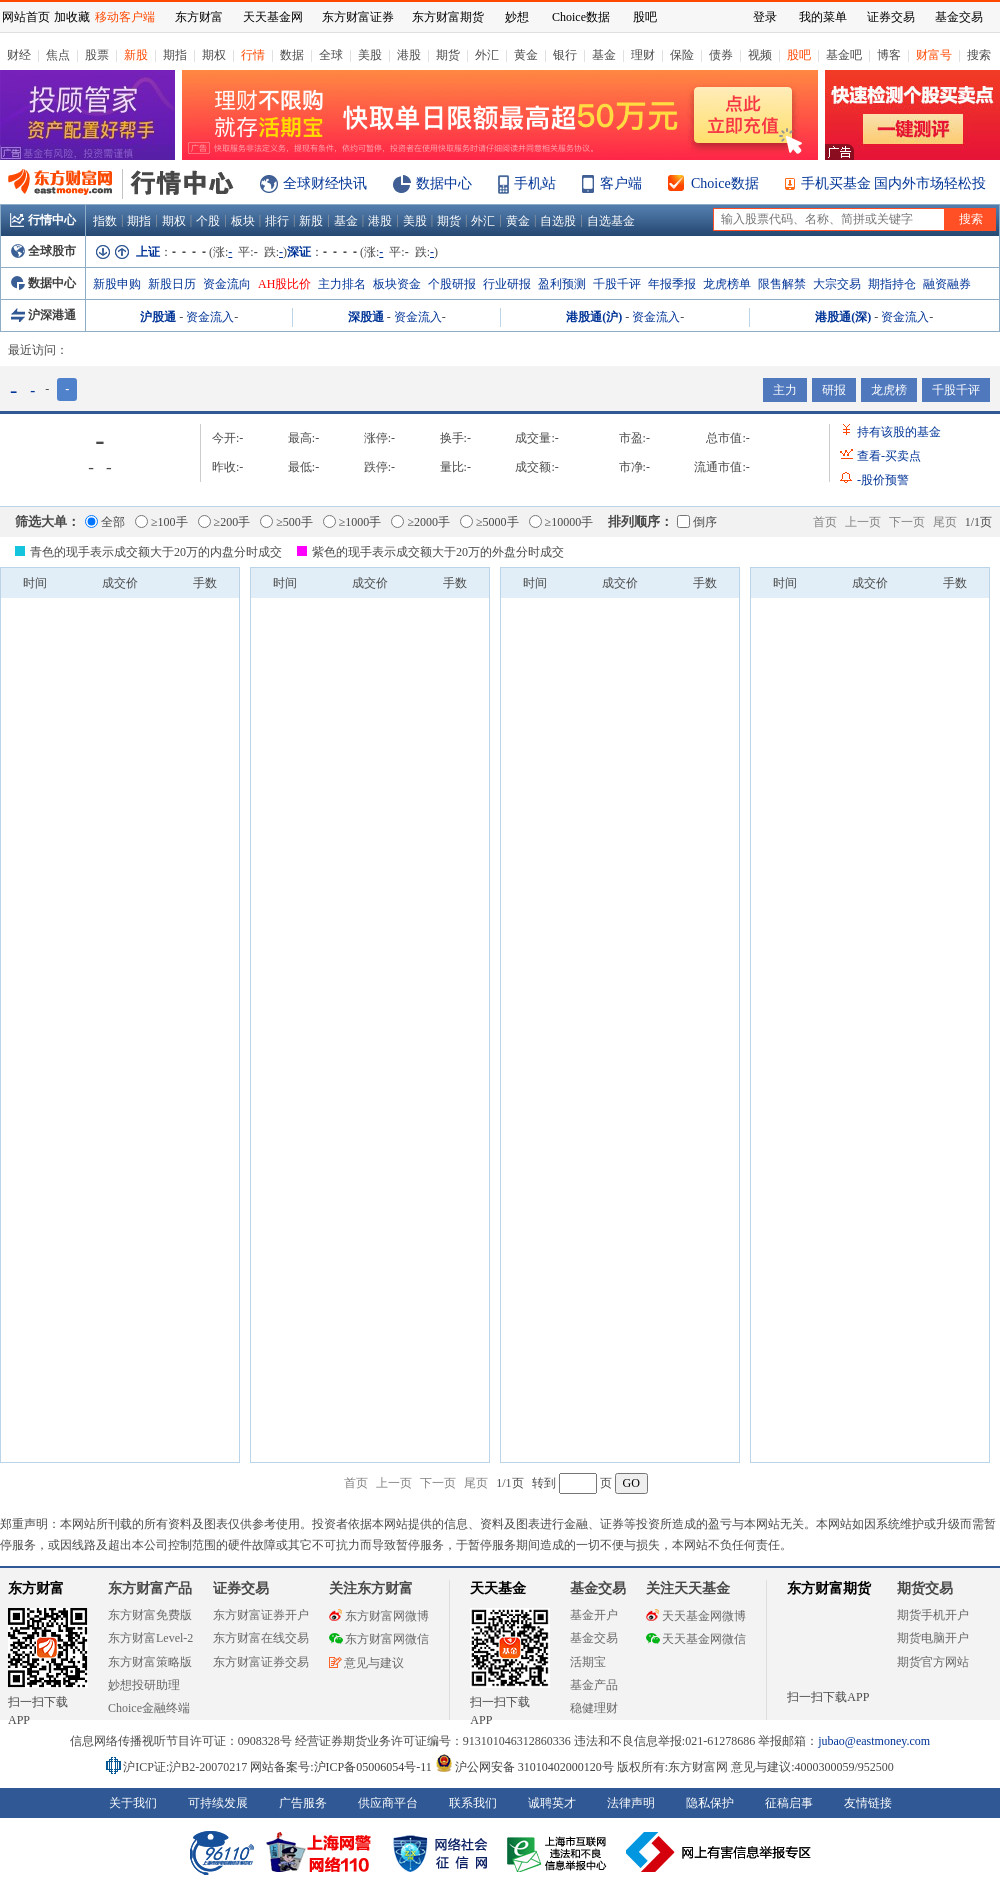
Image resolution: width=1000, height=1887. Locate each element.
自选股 (558, 221)
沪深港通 (43, 315)
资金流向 (227, 284)
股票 (97, 55)
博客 (889, 55)
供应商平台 (388, 1803)
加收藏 (72, 17)
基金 (604, 55)
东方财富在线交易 (261, 1638)
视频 (760, 55)
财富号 (934, 55)
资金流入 (210, 317)
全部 (105, 522)
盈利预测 (562, 284)
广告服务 (303, 1803)
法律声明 (631, 1803)
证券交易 (891, 17)
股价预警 (883, 480)
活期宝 (588, 1662)
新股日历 (172, 284)
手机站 (535, 183)
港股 (409, 55)
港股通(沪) (594, 317)
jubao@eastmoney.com (874, 1741)
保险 (682, 55)
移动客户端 (125, 17)
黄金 (526, 55)
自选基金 (611, 221)
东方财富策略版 (150, 1662)
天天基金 (498, 1588)
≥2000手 (420, 522)
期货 (448, 55)
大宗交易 (837, 284)
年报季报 (672, 284)
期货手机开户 (933, 1615)
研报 (834, 390)
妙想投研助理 (144, 1685)
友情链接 (868, 1803)
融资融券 (947, 284)
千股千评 (617, 284)
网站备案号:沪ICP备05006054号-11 (342, 1767)
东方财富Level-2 (150, 1638)
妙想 (517, 17)
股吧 (799, 55)
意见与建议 (366, 1663)
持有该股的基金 (899, 432)
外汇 (487, 55)
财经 (19, 55)
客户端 (621, 183)
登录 (765, 17)
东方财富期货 (829, 1588)
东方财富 (36, 1588)
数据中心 (444, 183)
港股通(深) (843, 317)
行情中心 (43, 220)
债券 (721, 55)
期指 (175, 55)
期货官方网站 (933, 1662)
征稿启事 (789, 1803)
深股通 (366, 317)
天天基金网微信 (696, 1639)
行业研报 (507, 284)
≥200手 (224, 522)
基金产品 (594, 1685)
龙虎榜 (889, 390)
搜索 (979, 55)
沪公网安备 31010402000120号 (524, 1767)
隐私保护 (710, 1803)
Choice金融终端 (149, 1708)
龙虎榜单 (727, 284)
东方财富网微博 (379, 1616)
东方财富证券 (358, 17)
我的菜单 (823, 17)
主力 (785, 390)
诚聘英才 (552, 1803)
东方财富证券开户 (261, 1615)
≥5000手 (489, 522)
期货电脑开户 (933, 1638)
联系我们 (473, 1803)
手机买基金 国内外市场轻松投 (894, 183)
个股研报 (452, 284)
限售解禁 (782, 284)
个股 (208, 221)
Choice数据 (725, 183)
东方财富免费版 (150, 1615)
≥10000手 (561, 522)
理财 (643, 55)
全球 (331, 55)
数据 (292, 55)
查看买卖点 (889, 456)
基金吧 (844, 55)
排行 (277, 221)
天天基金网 (273, 17)
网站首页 (26, 17)
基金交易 (594, 1638)
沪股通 (158, 317)
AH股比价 (284, 284)
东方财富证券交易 (261, 1662)
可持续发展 (218, 1803)
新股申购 (117, 284)
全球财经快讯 (325, 183)
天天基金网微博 (696, 1616)
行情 (253, 55)
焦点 (58, 55)
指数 (105, 221)
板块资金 (397, 284)
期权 (214, 55)
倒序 (697, 522)
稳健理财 (594, 1708)
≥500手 (286, 522)
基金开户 (594, 1615)
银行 (565, 55)
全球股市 (43, 251)
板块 (243, 221)
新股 (136, 55)
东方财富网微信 (379, 1639)
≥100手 (161, 522)
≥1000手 (352, 522)
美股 (370, 55)
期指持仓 (892, 284)
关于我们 (133, 1803)
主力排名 (342, 284)
